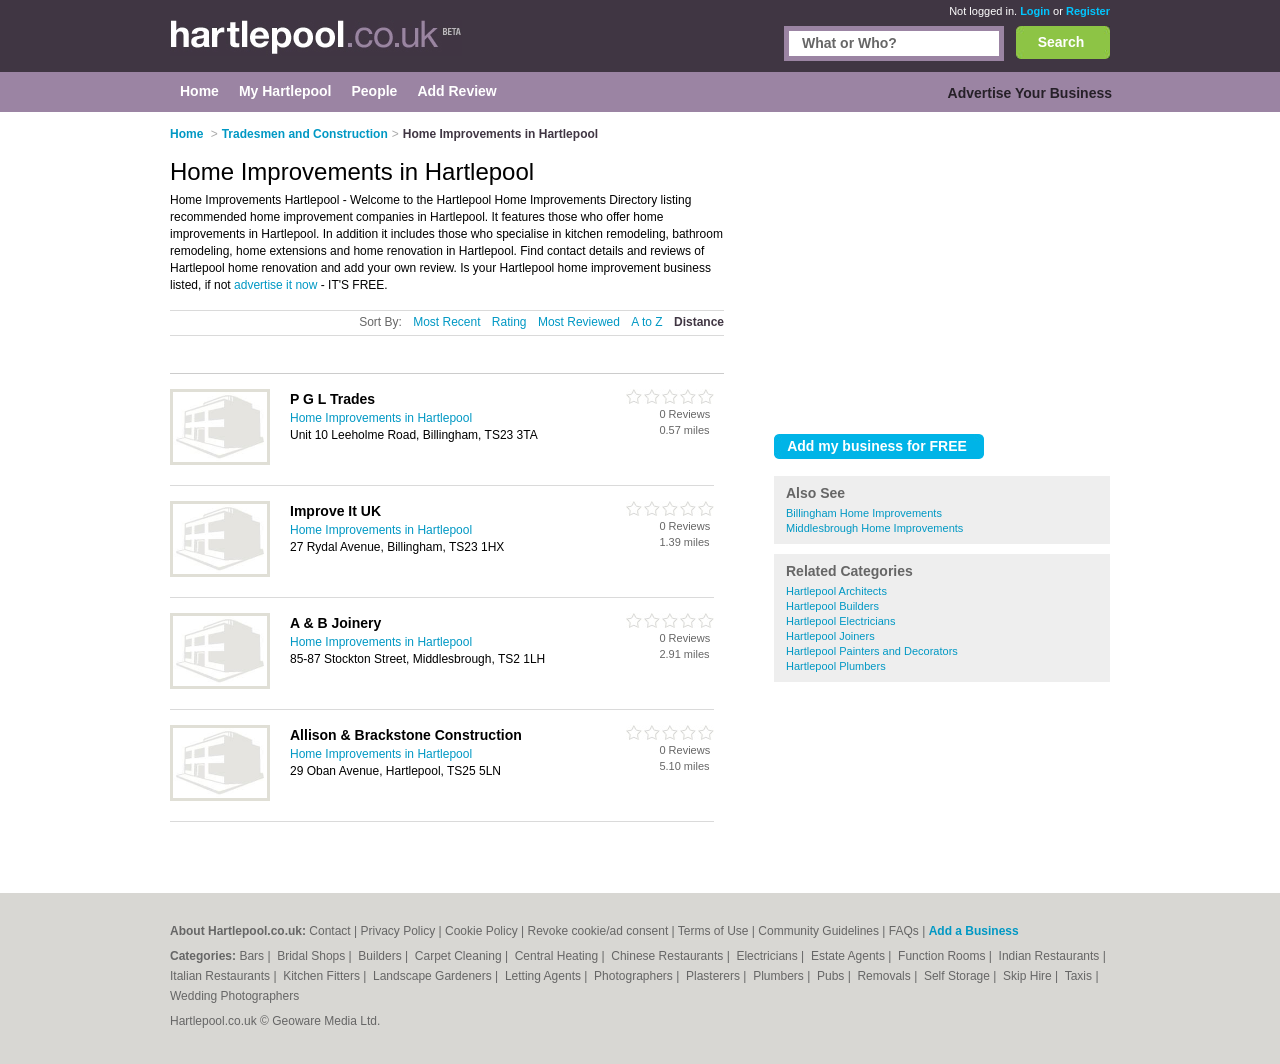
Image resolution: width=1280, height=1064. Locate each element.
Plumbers (780, 976)
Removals (885, 976)
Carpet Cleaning (460, 956)
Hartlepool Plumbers (836, 666)
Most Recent (446, 322)
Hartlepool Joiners (830, 636)
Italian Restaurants (221, 976)
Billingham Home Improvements (864, 513)
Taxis (1080, 976)
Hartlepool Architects (836, 591)
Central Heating (558, 956)
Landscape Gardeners (434, 976)
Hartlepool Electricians (840, 621)
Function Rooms (943, 956)
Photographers (635, 976)
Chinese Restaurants (668, 956)
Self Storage (958, 976)
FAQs (904, 931)
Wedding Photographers (234, 996)
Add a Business (974, 931)
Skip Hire (1029, 976)
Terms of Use (713, 931)
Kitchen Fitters (323, 976)
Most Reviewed (579, 322)
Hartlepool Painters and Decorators (872, 651)
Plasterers (714, 976)
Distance (699, 322)
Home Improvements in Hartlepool (381, 418)
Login (1035, 11)
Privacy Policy (398, 931)
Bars (253, 956)
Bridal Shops (312, 956)
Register (1088, 11)
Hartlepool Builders (832, 606)
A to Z (646, 322)
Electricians (768, 956)
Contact (329, 931)
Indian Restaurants (1051, 956)
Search (1061, 42)
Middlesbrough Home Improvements (874, 528)
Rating (509, 322)
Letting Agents (544, 976)
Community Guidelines (818, 931)
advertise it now (275, 285)
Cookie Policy (481, 931)
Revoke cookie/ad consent (597, 931)
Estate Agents (849, 956)
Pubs (832, 976)
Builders (381, 956)
